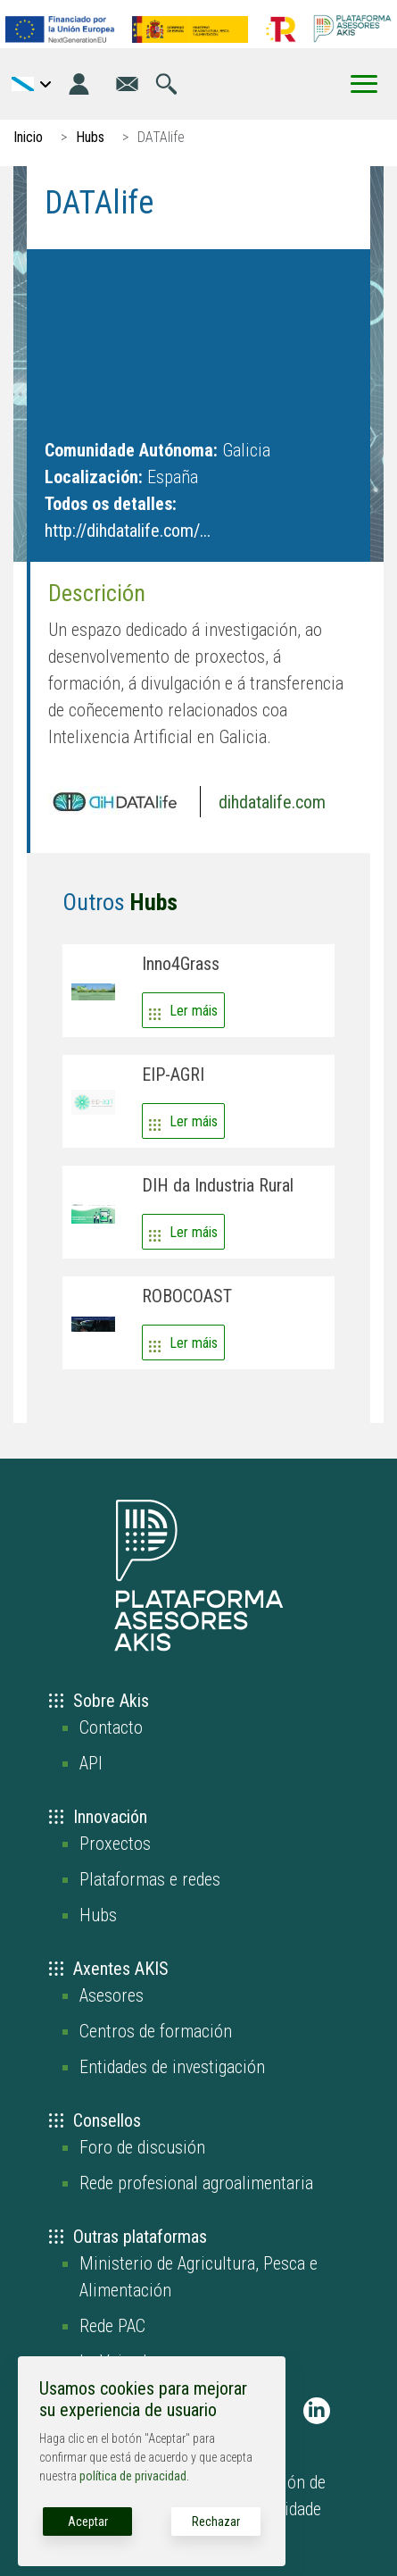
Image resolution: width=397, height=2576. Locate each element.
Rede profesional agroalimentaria (196, 2183)
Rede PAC (112, 2326)
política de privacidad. (134, 2476)
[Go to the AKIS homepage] (352, 28)
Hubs (90, 137)
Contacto (111, 1727)
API (91, 1763)
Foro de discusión (142, 2147)
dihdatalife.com (272, 802)
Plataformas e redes (149, 1879)
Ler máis (194, 1010)
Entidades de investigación (172, 2067)
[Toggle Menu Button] (364, 84)
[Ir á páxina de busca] (166, 84)
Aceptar (88, 2521)
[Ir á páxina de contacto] (127, 84)
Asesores (111, 1995)
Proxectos (115, 1843)
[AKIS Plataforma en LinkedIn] (316, 2410)
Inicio (28, 137)
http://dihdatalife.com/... (128, 530)
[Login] (79, 84)
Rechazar (216, 2521)
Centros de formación (155, 2031)
